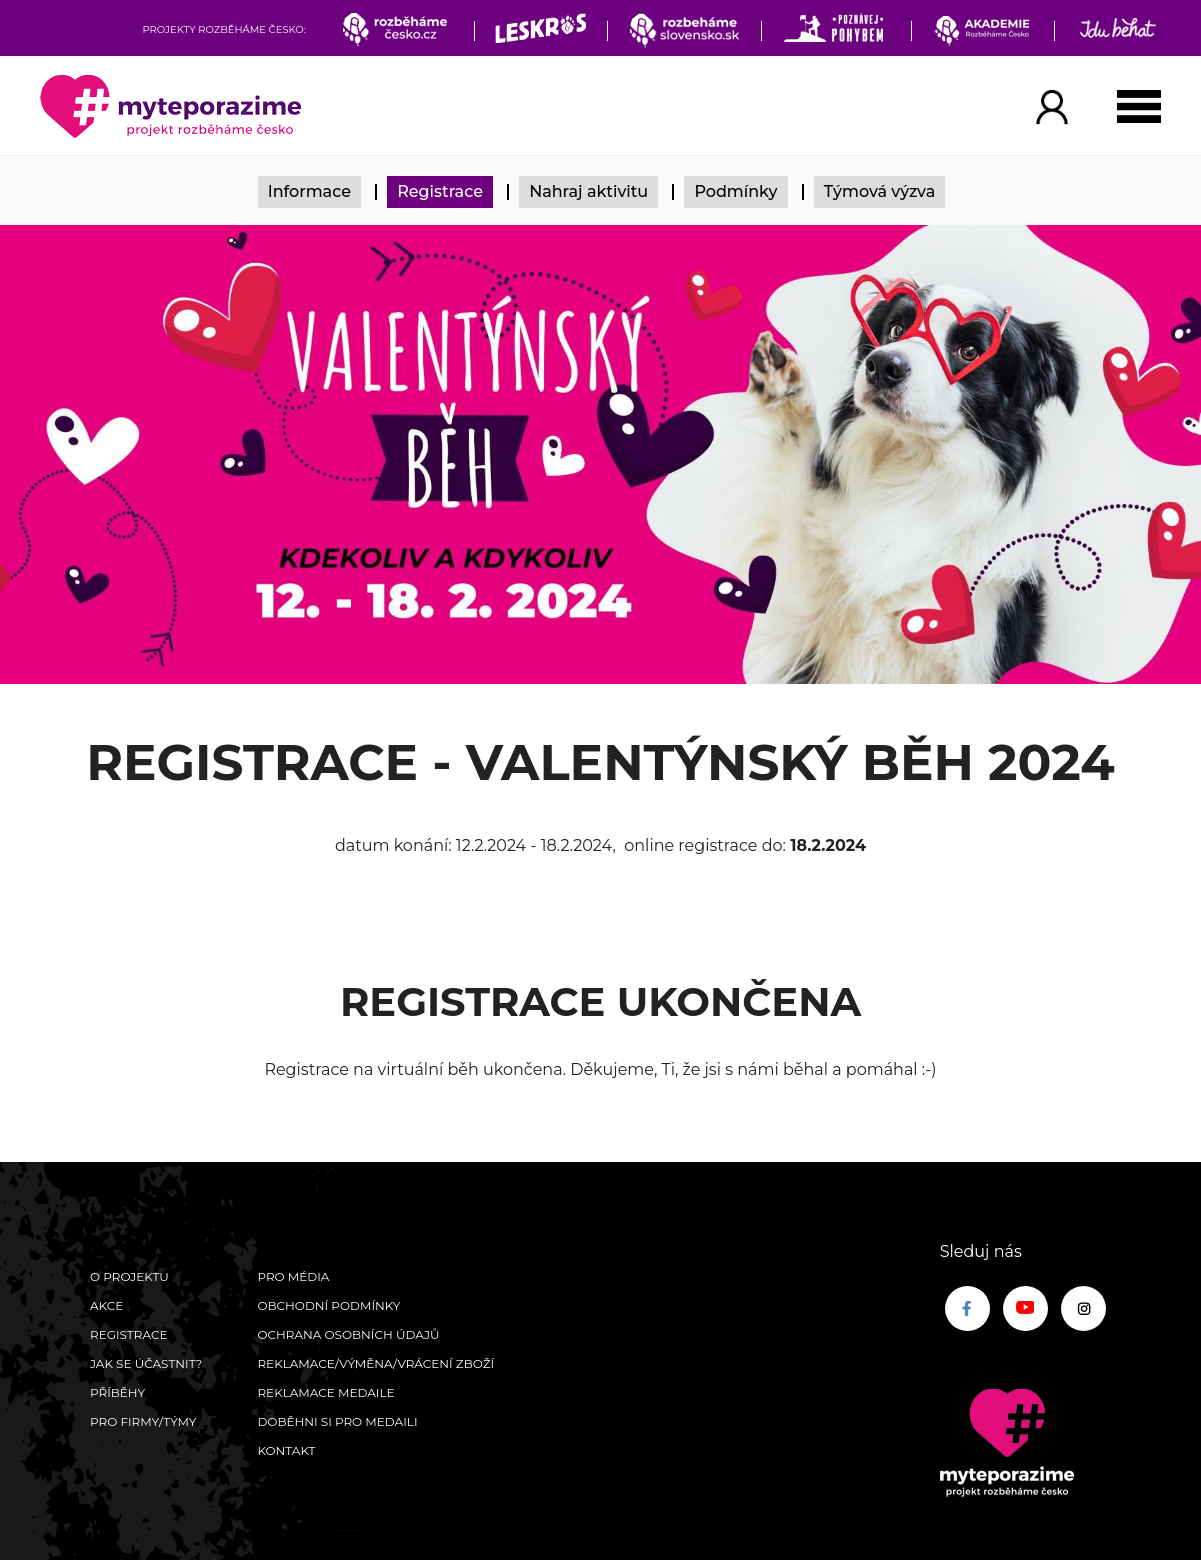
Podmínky (735, 191)
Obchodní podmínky (328, 1305)
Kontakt (286, 1450)
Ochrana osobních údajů (348, 1334)
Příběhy (117, 1392)
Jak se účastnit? (146, 1363)
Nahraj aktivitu (588, 191)
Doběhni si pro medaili (337, 1421)
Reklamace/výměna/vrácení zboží (375, 1363)
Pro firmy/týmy (143, 1421)
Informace (309, 191)
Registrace (440, 191)
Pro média (293, 1276)
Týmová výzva (880, 191)
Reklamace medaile (325, 1392)
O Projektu (129, 1276)
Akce (106, 1305)
